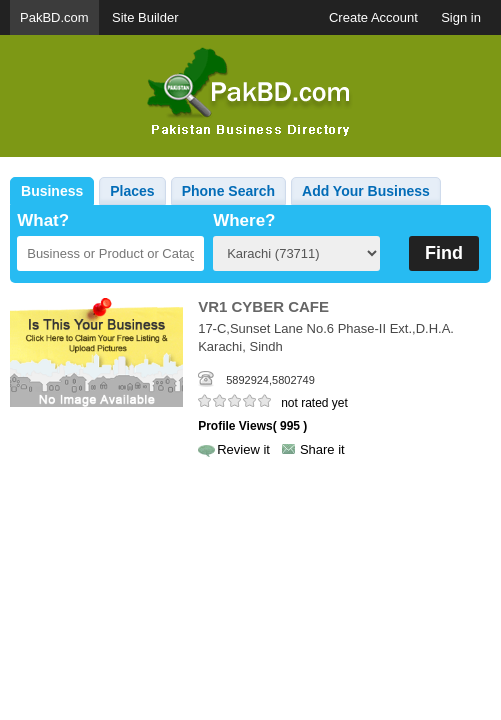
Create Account (373, 17)
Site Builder (145, 17)
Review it (243, 449)
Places (132, 191)
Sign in (461, 17)
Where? (244, 220)
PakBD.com (54, 17)
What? (43, 220)
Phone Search (228, 191)
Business (52, 191)
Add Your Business (366, 191)
